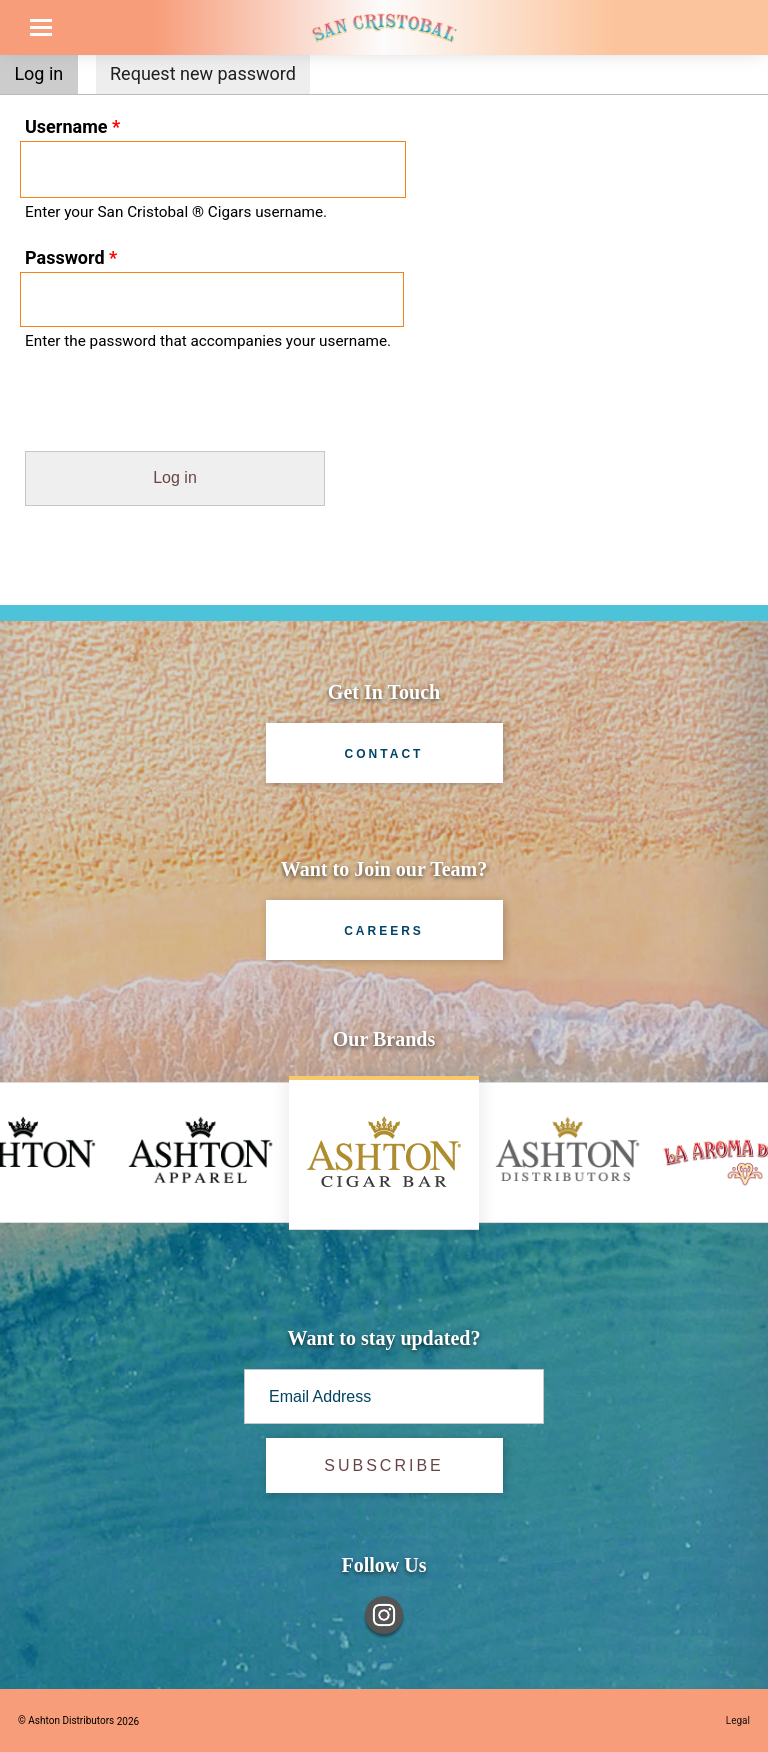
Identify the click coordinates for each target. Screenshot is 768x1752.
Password (71, 257)
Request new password (203, 73)
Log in (45, 72)
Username (72, 126)
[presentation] (152, 412)
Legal (738, 1720)
